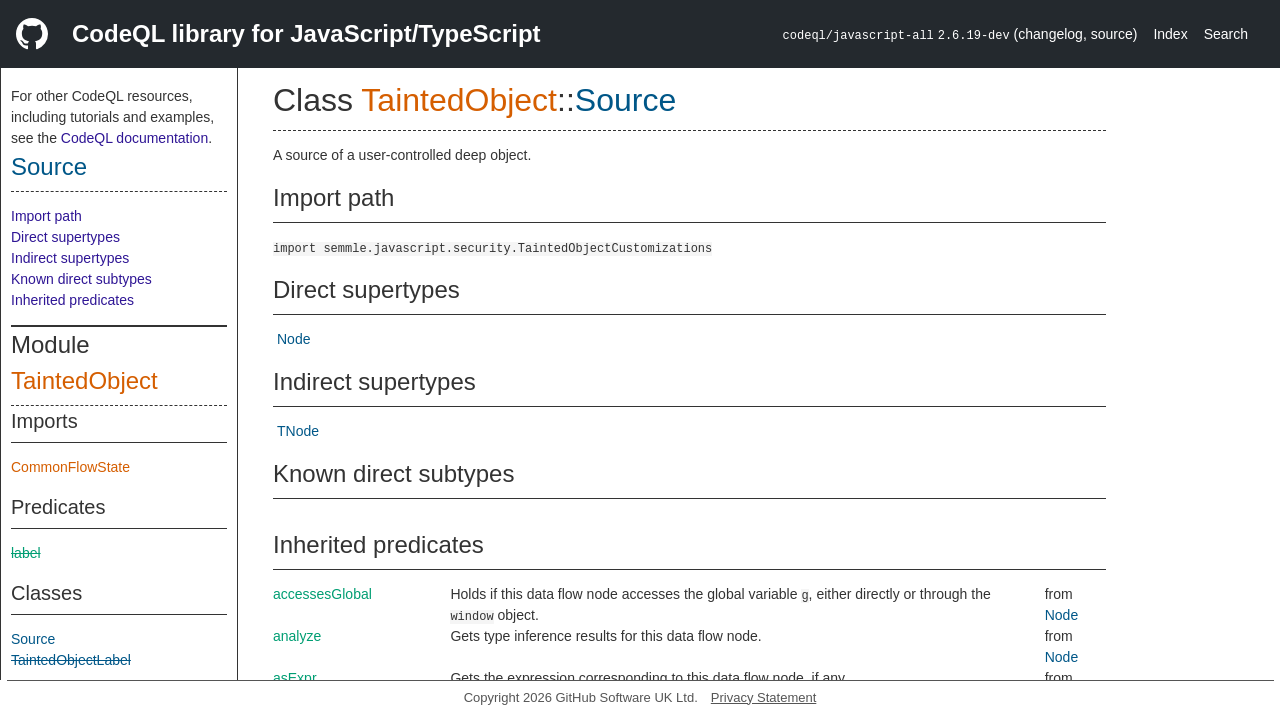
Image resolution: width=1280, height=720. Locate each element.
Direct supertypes (65, 237)
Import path (46, 216)
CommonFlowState (70, 467)
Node (293, 339)
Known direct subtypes (81, 279)
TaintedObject (84, 380)
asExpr (295, 678)
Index (1170, 34)
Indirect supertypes (70, 258)
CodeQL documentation (134, 138)
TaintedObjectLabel (71, 660)
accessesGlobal (322, 594)
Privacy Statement (764, 697)
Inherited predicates (72, 300)
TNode (298, 431)
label (26, 553)
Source (49, 166)
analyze (297, 636)
